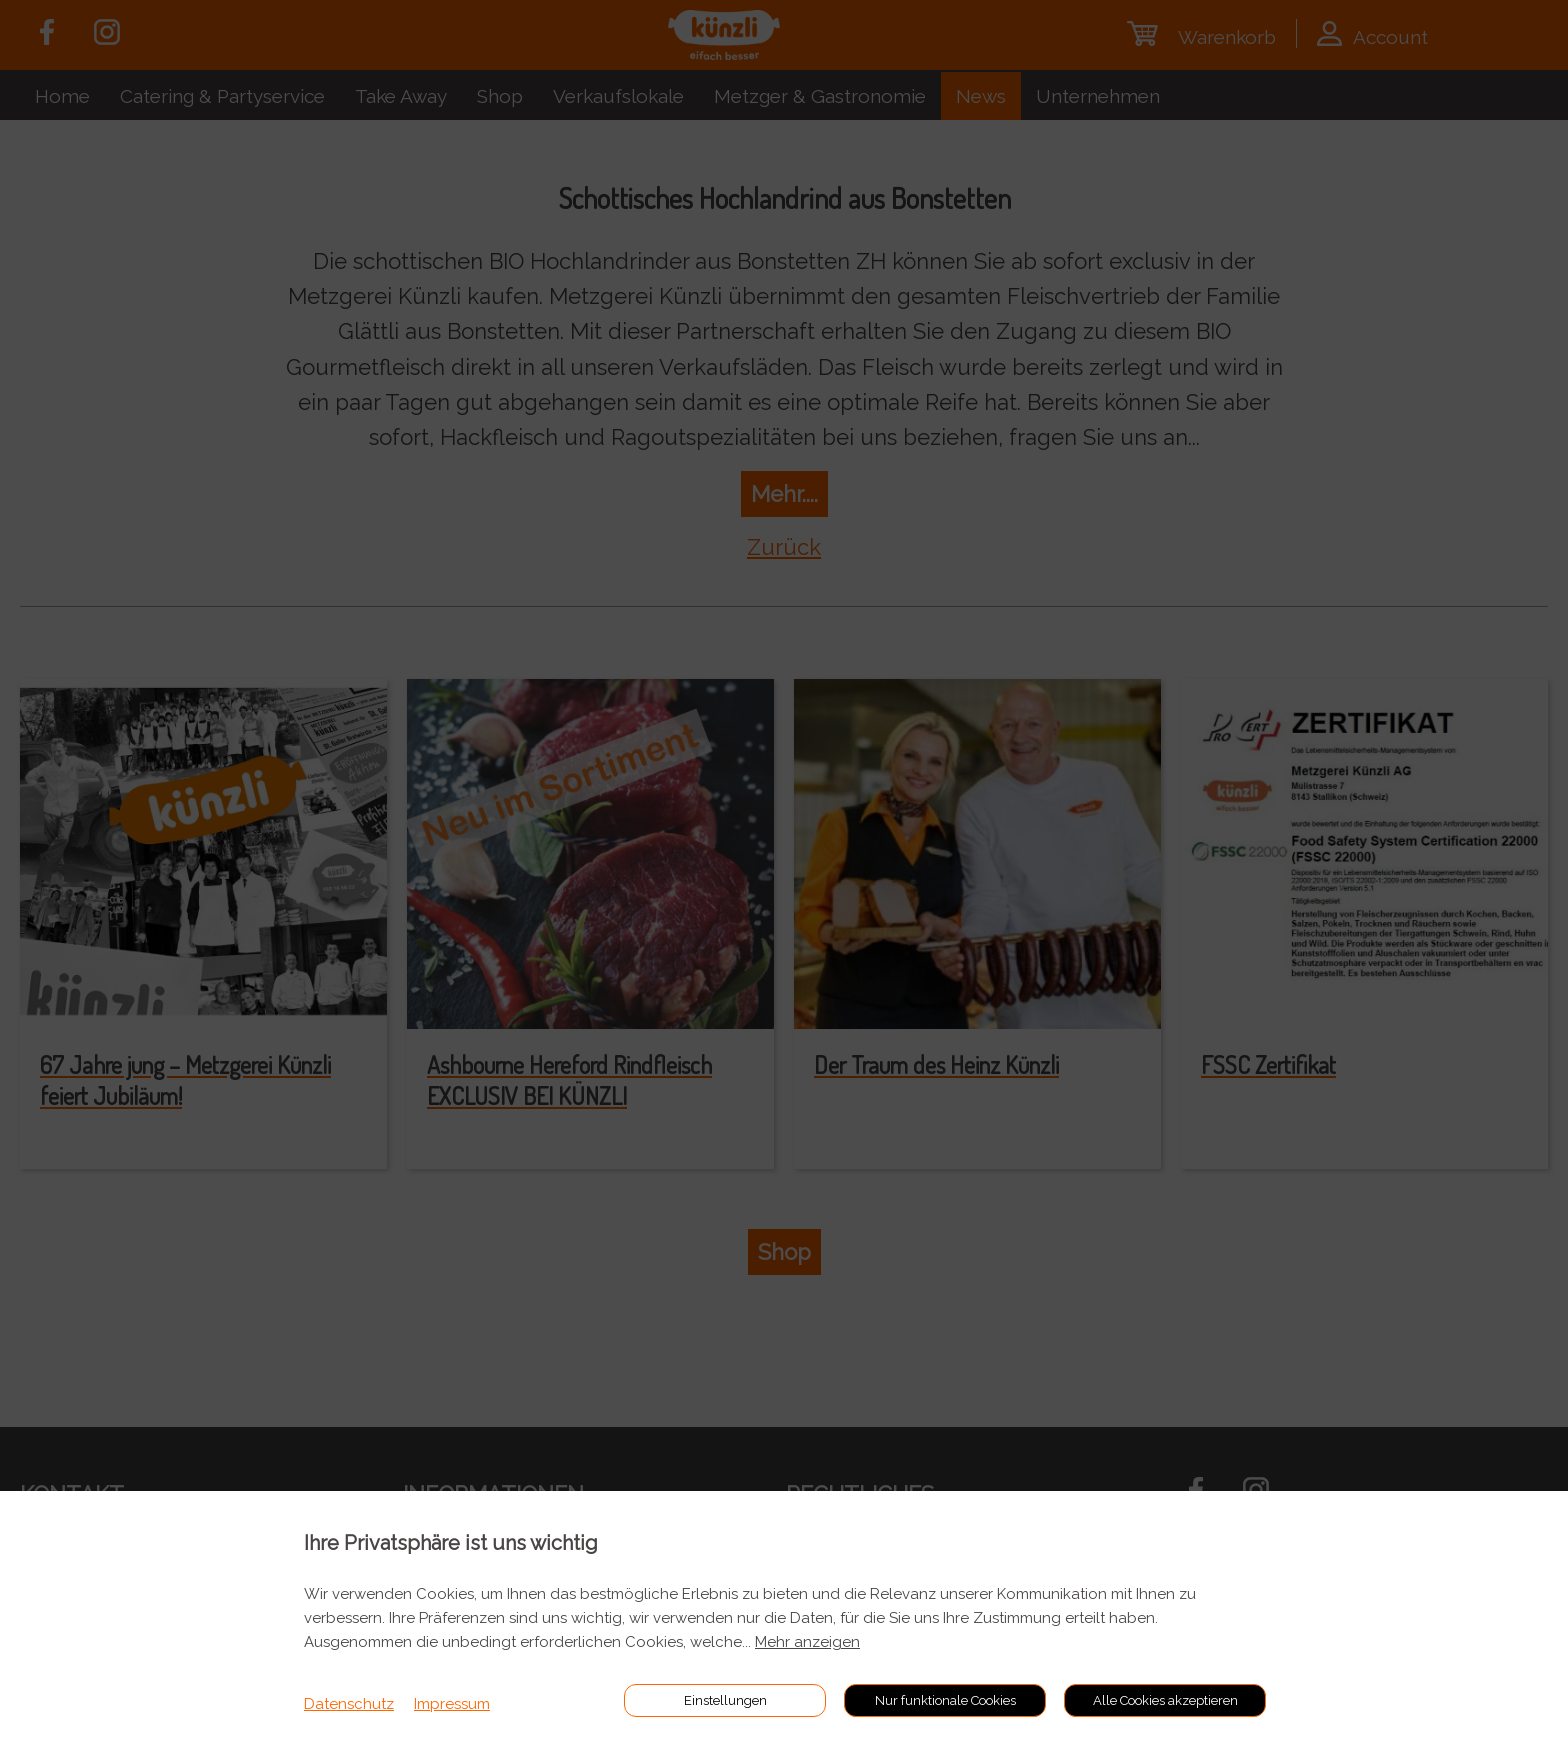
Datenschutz (349, 1704)
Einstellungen (725, 1700)
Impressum (452, 1704)
